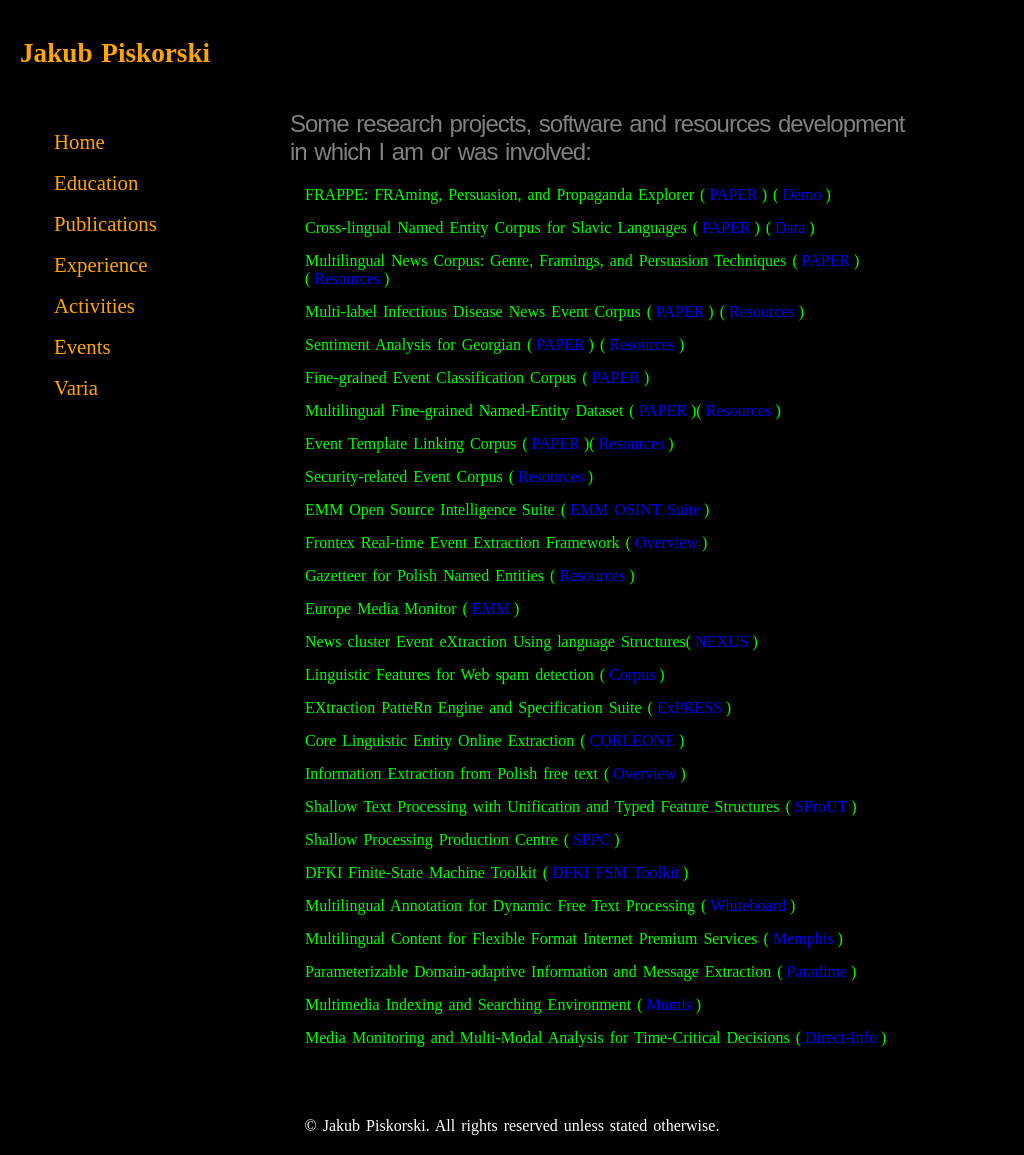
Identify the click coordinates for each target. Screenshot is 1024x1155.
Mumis (668, 1004)
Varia (76, 387)
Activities (94, 305)
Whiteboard (748, 905)
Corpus (632, 674)
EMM (491, 608)
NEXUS (721, 641)
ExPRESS (689, 707)
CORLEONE (632, 740)
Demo (801, 194)
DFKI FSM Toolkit (615, 872)
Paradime (817, 971)
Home (79, 141)
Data (790, 227)
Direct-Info (841, 1037)
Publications (105, 223)
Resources (347, 278)
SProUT (821, 806)
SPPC (591, 839)
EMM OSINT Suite (635, 509)
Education (96, 182)
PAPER (733, 194)
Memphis (803, 938)
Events (82, 346)
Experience (101, 264)
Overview (666, 542)
